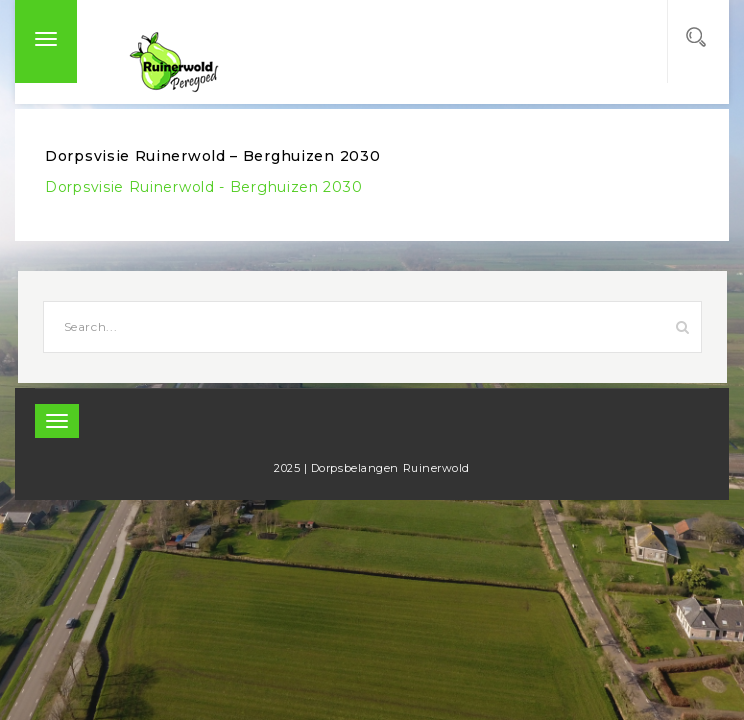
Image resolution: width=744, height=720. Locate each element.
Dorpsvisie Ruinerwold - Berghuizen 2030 (203, 187)
